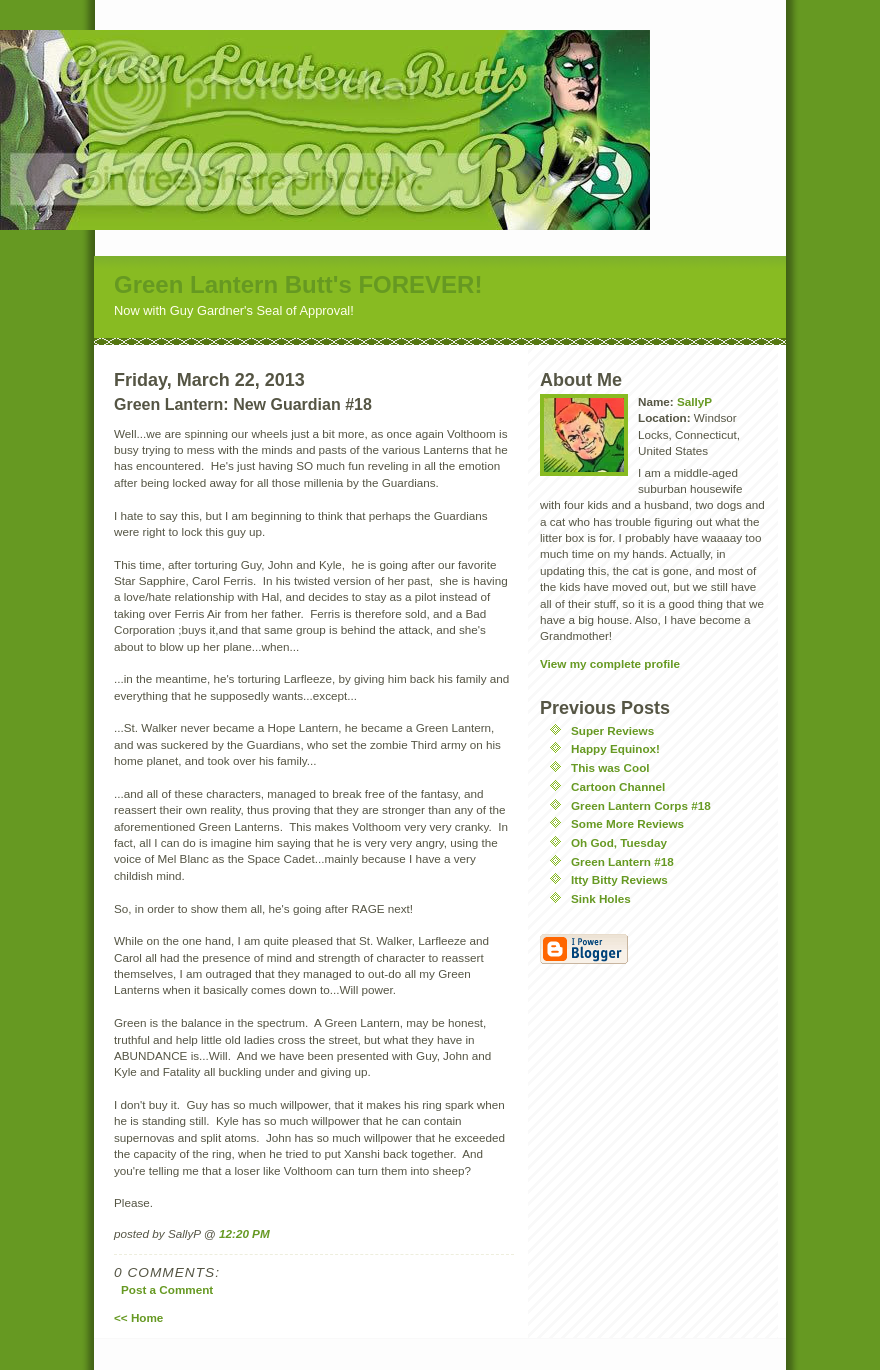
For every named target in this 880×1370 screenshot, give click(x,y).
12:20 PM (244, 1233)
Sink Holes (601, 898)
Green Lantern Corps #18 (641, 805)
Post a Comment (167, 1289)
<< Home (138, 1317)
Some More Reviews (627, 823)
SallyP (694, 401)
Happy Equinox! (615, 748)
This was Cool (610, 767)
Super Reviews (612, 730)
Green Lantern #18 (622, 861)
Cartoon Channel (618, 786)
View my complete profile (610, 663)
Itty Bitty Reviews (619, 879)
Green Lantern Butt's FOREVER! (298, 284)
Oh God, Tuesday (619, 842)
